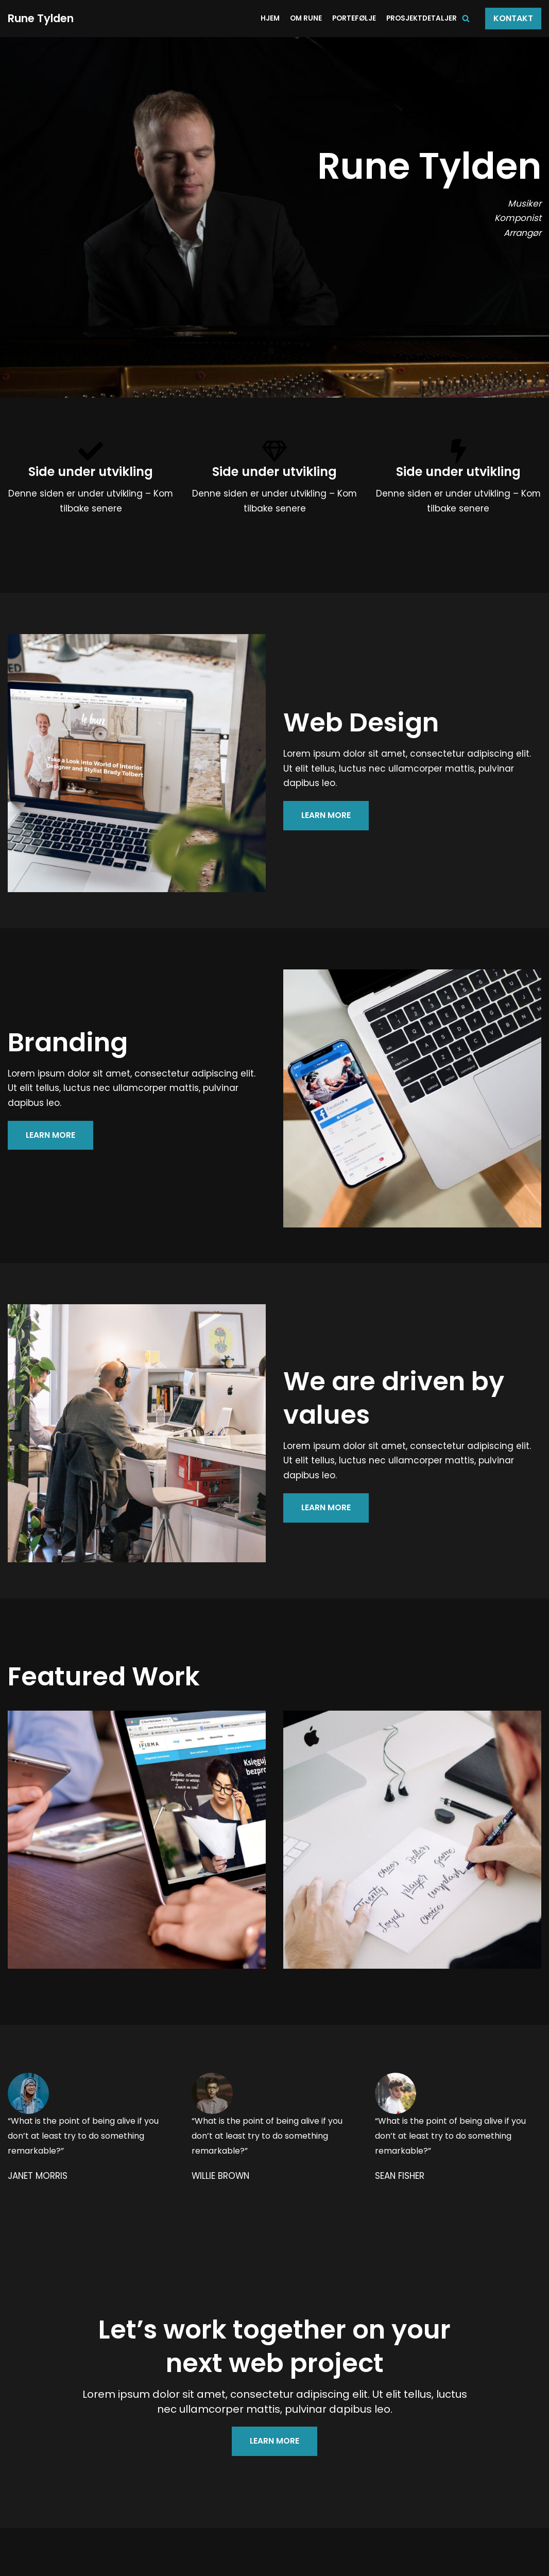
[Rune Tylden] (41, 18)
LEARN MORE (326, 816)
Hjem (270, 18)
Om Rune (306, 18)
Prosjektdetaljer (421, 18)
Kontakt (513, 18)
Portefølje (354, 18)
